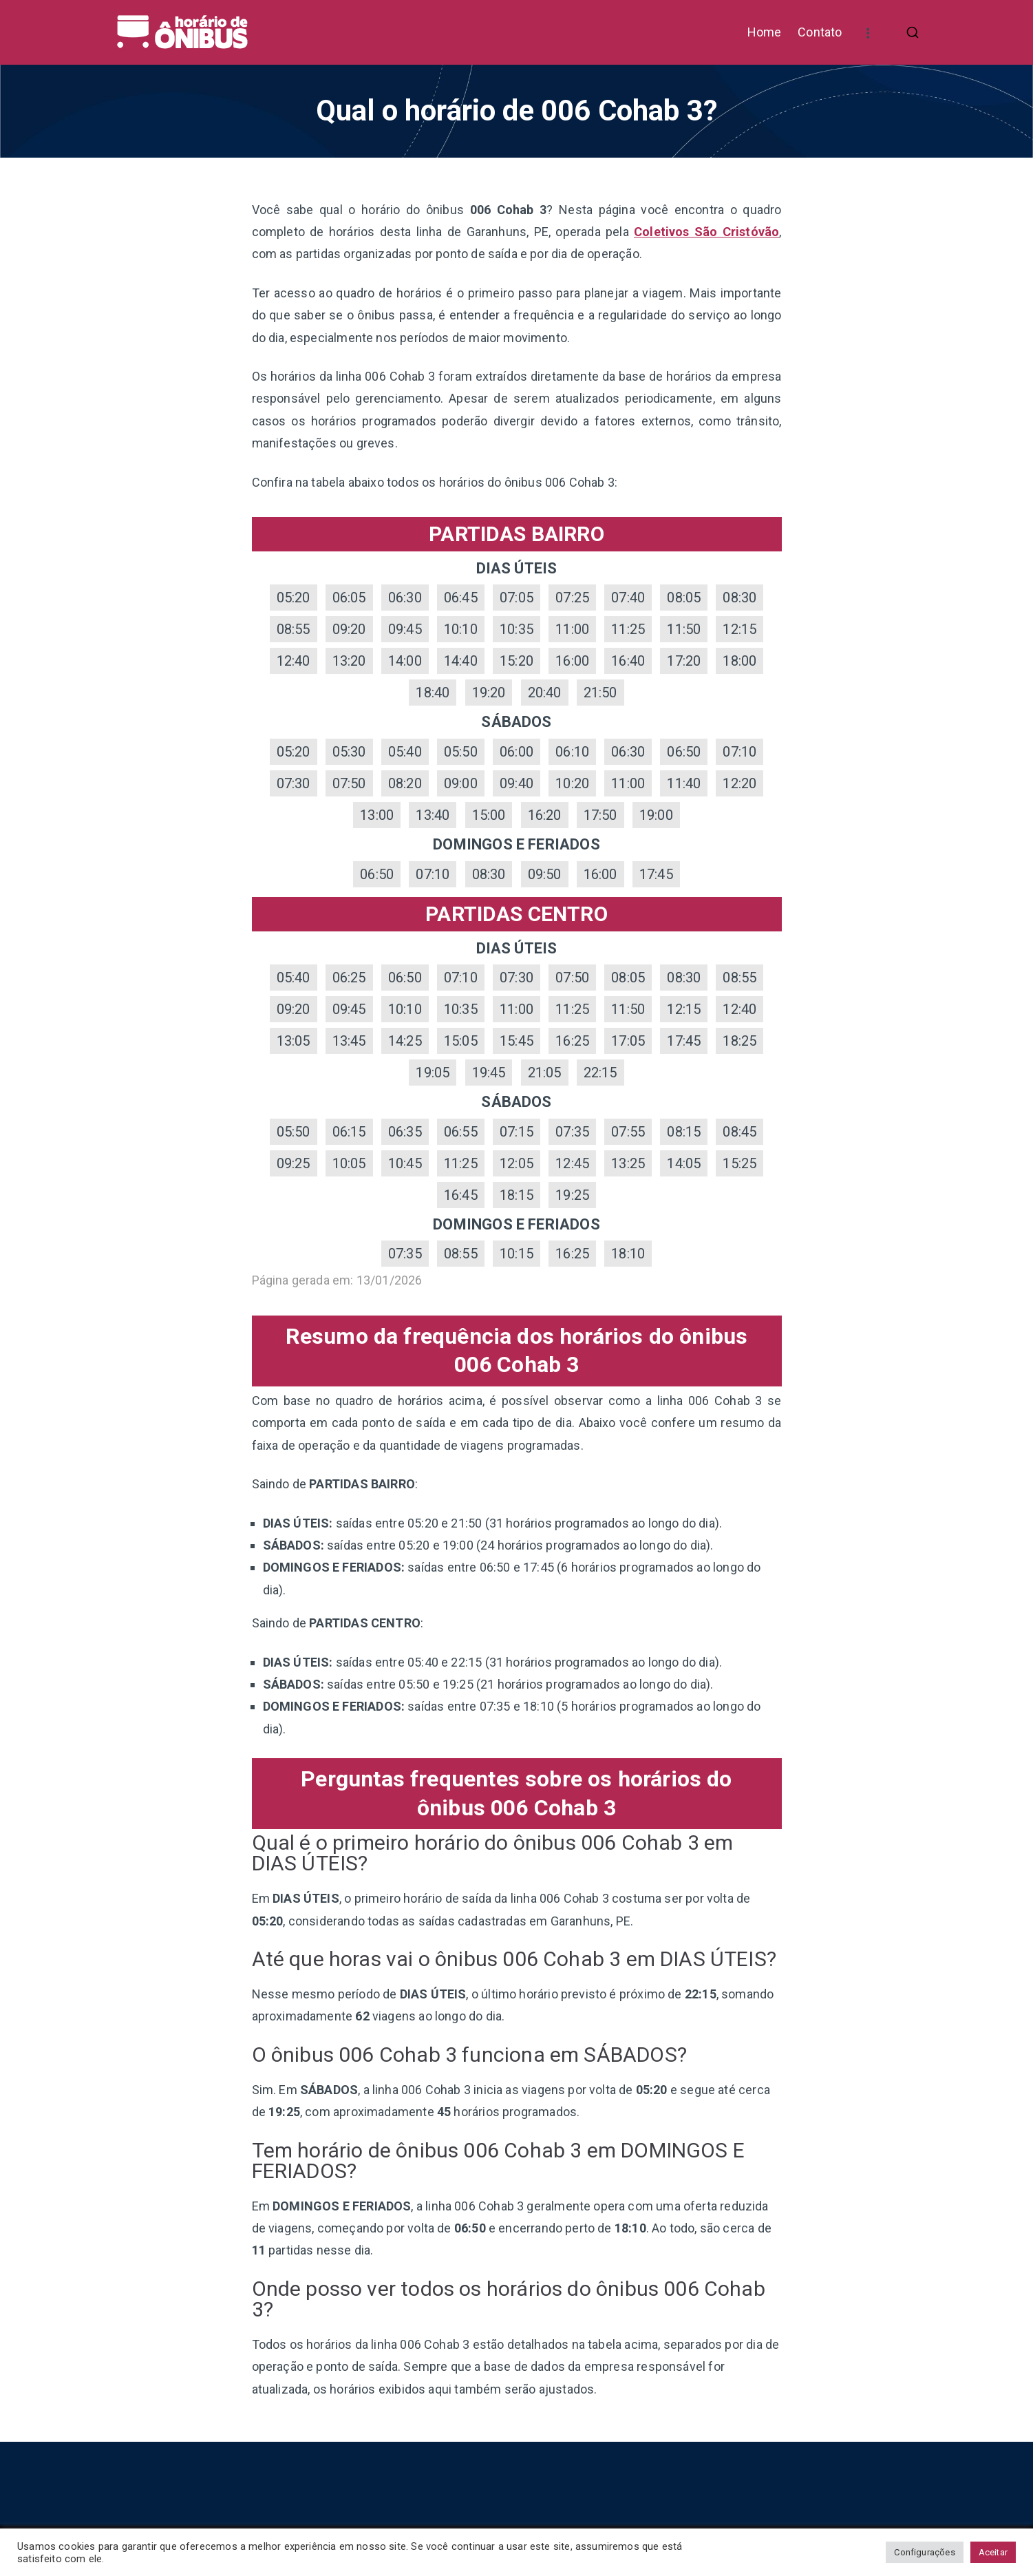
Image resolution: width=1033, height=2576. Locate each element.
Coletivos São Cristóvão (706, 231)
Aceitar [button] (993, 2552)
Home (764, 32)
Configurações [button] (924, 2552)
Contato (820, 32)
